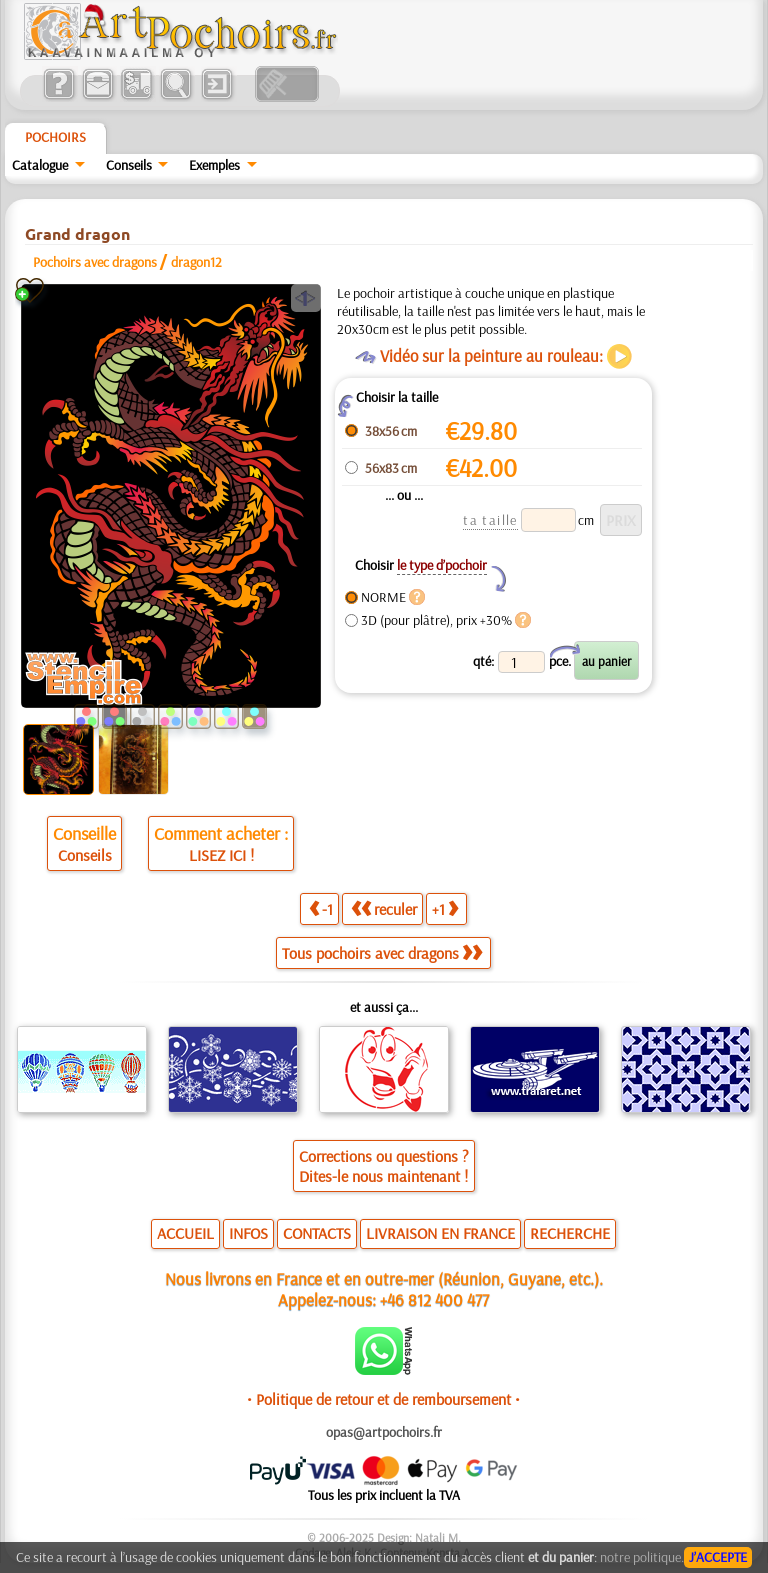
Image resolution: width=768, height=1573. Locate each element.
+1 (445, 909)
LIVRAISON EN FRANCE (440, 1233)
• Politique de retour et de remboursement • (383, 1399)
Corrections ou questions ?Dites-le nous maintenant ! (384, 1166)
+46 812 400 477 (434, 1299)
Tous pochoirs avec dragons (382, 953)
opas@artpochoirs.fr (384, 1432)
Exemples (214, 165)
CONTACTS (317, 1233)
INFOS (248, 1233)
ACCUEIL (185, 1233)
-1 (321, 909)
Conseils (129, 165)
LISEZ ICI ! (221, 855)
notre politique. (642, 1557)
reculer (384, 909)
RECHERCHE (570, 1233)
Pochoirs (55, 137)
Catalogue (40, 165)
